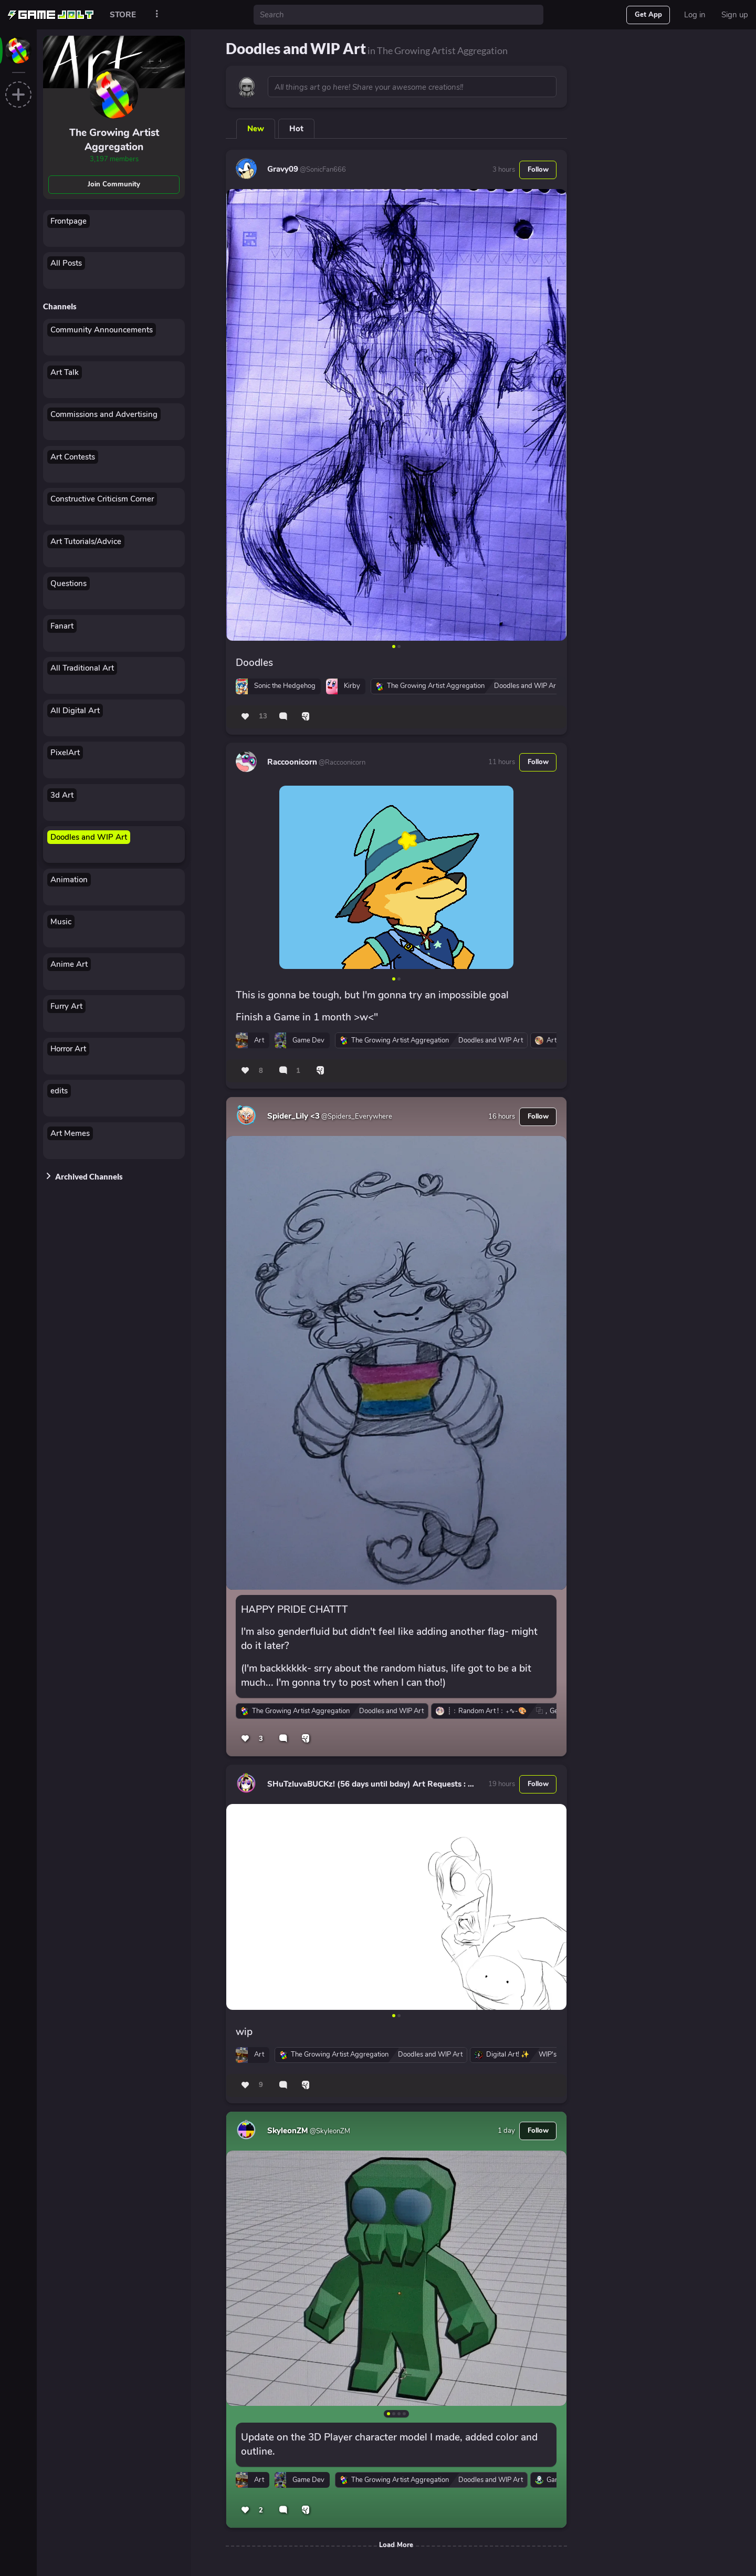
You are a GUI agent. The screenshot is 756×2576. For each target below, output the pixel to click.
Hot (296, 128)
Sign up (734, 14)
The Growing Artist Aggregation (114, 140)
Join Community (114, 184)
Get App (648, 14)
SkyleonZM (287, 2130)
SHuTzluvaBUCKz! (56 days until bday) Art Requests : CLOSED (383, 1784)
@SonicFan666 (322, 169)
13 (263, 716)
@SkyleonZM (329, 2131)
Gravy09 (282, 169)
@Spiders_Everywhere (356, 1116)
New (255, 128)
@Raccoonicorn (341, 762)
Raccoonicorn (292, 762)
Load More (396, 2545)
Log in (695, 14)
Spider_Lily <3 (293, 1116)
